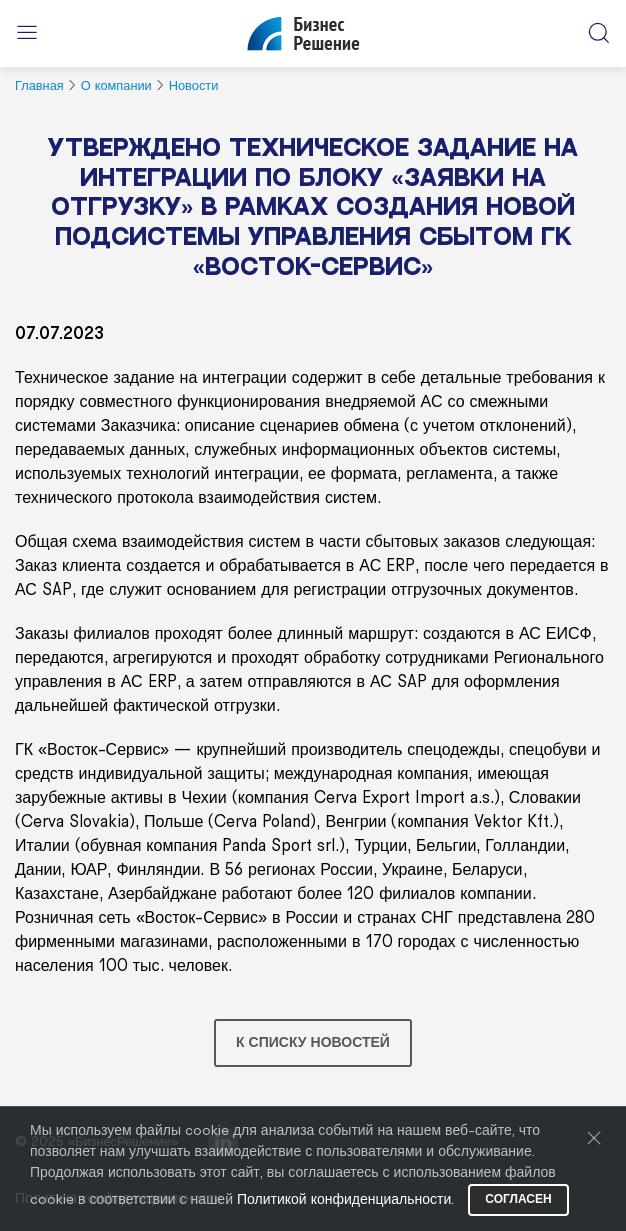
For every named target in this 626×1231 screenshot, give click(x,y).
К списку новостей (313, 1043)
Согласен (518, 1199)
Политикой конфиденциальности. (345, 1200)
